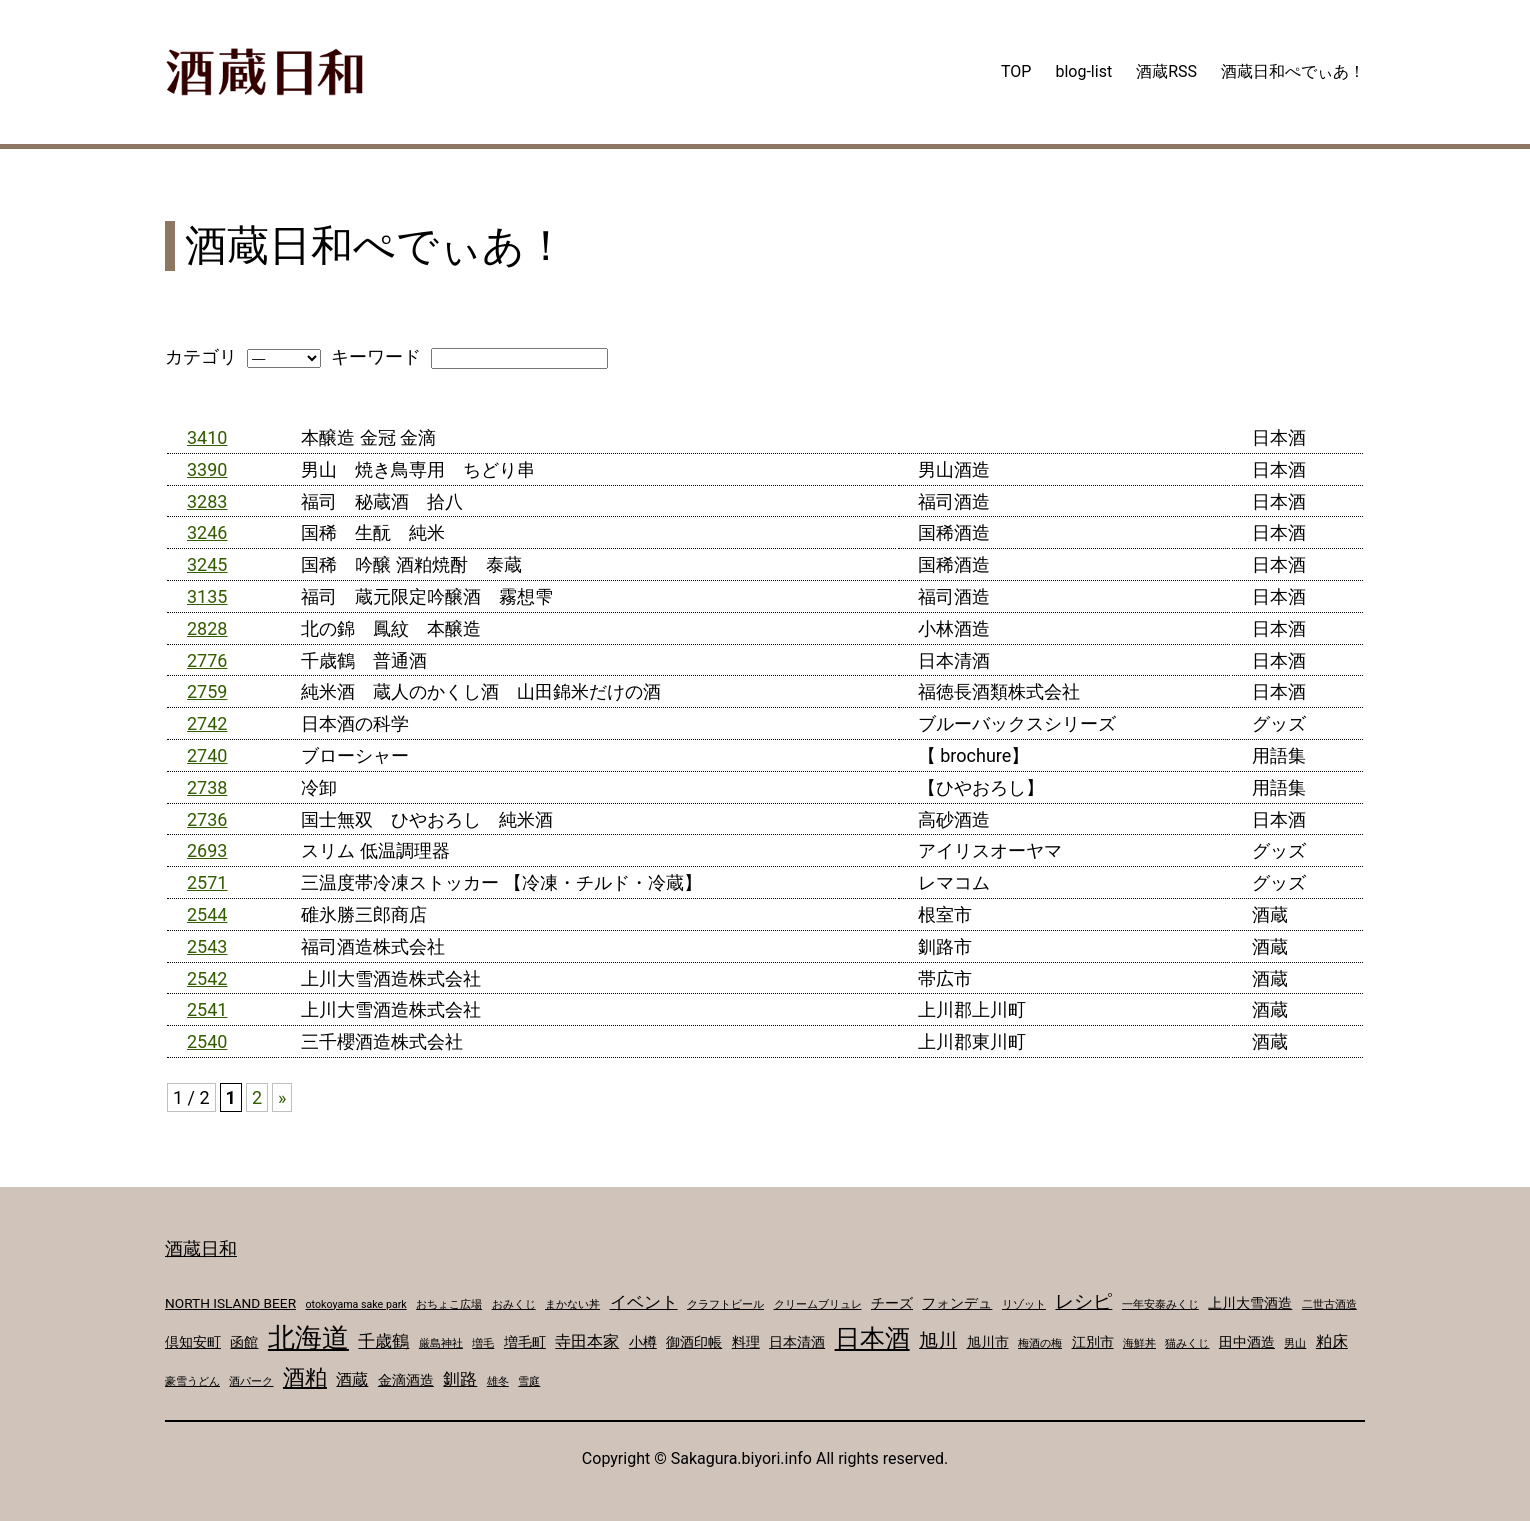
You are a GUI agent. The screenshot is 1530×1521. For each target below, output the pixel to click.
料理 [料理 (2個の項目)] (746, 1342)
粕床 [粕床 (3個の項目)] (1332, 1341)
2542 (207, 978)
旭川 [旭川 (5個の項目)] (938, 1341)
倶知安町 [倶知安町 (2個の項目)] (193, 1342)
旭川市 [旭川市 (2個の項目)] (988, 1342)
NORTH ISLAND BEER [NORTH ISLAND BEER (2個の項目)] (230, 1303)
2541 (207, 1009)
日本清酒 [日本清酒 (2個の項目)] (797, 1342)
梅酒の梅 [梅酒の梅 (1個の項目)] (1040, 1343)
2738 (207, 787)
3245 (207, 564)
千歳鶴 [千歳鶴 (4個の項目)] (383, 1341)
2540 (207, 1041)
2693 (207, 850)
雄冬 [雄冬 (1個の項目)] (498, 1381)
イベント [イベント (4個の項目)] (644, 1302)
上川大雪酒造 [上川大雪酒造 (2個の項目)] (1250, 1303)
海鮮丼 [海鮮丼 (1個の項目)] (1139, 1343)
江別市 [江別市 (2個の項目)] (1093, 1342)
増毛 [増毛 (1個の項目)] (483, 1343)
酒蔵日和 (201, 1248)
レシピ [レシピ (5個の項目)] (1083, 1302)
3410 (207, 437)
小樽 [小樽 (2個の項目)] (643, 1342)
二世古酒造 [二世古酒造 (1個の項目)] (1329, 1304)
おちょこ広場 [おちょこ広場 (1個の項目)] (449, 1304)
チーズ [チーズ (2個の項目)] (892, 1303)
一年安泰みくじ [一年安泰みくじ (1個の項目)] (1160, 1304)
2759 (207, 691)
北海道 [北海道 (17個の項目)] (308, 1338)
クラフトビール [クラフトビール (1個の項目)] (725, 1304)
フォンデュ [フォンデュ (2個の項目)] (957, 1303)
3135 (207, 596)
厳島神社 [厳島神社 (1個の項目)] (441, 1343)
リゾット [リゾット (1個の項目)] (1024, 1304)
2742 (207, 723)
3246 (207, 532)
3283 (207, 501)
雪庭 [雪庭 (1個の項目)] (529, 1381)
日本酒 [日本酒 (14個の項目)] (872, 1338)
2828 (207, 628)
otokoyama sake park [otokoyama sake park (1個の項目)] (356, 1304)
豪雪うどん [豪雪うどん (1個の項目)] (192, 1381)
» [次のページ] (282, 1097)
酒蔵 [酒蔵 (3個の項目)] (352, 1379)
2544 (207, 914)
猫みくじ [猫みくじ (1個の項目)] (1187, 1343)
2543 (207, 946)
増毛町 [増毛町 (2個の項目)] (525, 1342)
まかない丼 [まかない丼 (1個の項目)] (572, 1304)
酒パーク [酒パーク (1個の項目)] (251, 1381)
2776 (207, 660)
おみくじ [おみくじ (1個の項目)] (514, 1304)
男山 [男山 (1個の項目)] (1295, 1343)
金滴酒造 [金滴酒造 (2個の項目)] (406, 1380)
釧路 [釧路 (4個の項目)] (460, 1379)
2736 (207, 819)
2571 (207, 882)
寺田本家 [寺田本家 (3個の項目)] (587, 1341)
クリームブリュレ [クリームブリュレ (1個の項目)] (818, 1304)
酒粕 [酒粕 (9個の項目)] (305, 1377)
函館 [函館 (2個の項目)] (244, 1342)
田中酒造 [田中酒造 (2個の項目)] (1247, 1342)
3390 (207, 469)
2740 (207, 755)
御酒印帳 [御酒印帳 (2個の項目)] (694, 1342)
